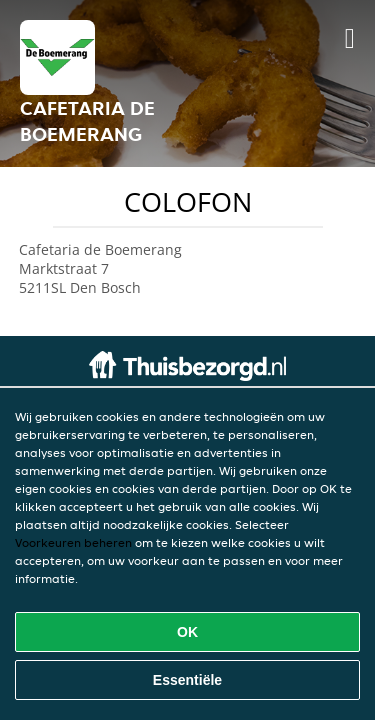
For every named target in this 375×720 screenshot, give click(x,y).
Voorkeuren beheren (73, 542)
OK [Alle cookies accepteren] (187, 632)
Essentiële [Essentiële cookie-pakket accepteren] (187, 680)
